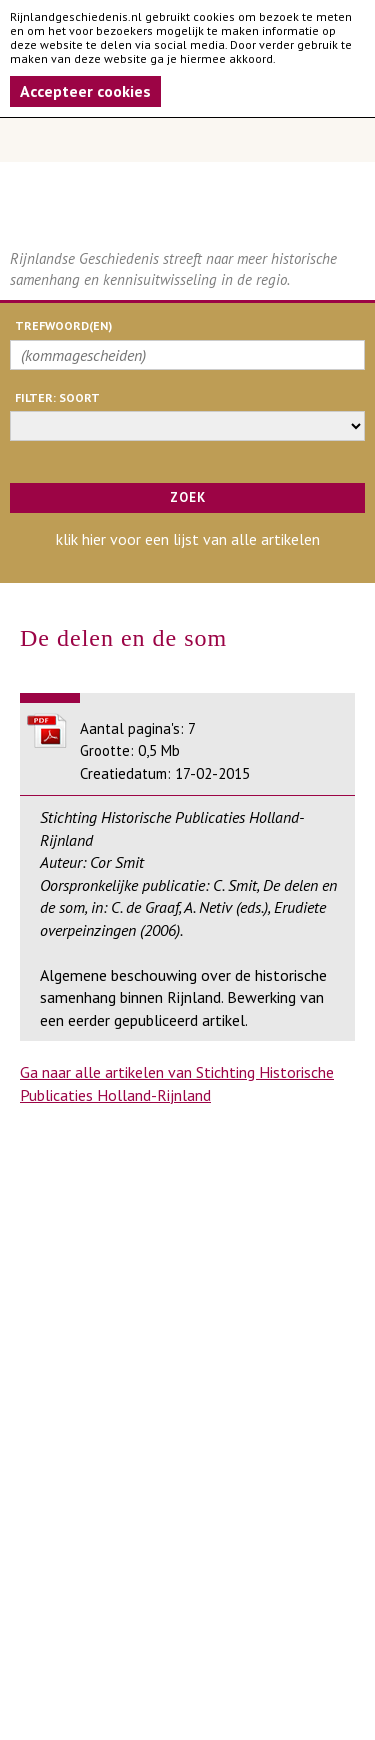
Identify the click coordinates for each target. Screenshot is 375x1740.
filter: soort (57, 397)
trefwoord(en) (63, 325)
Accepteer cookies (85, 91)
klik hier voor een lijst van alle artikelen (188, 539)
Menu (187, 140)
